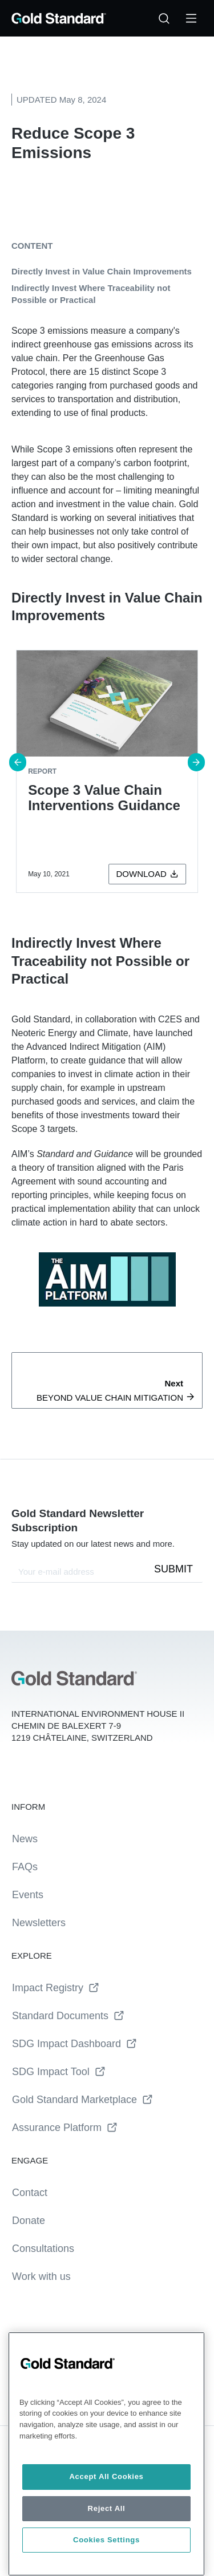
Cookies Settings (106, 2539)
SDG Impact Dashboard (74, 2044)
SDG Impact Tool (59, 2072)
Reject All (107, 2508)
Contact (29, 2192)
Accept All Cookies (106, 2476)
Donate (28, 2220)
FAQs (25, 1867)
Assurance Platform (65, 2128)
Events (27, 1894)
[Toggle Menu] (191, 18)
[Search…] (163, 18)
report (42, 771)
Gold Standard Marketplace (82, 2100)
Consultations (43, 2248)
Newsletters (39, 1922)
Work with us (41, 2276)
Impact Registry (55, 1988)
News (25, 1839)
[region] (106, 2454)
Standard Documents (68, 2016)
